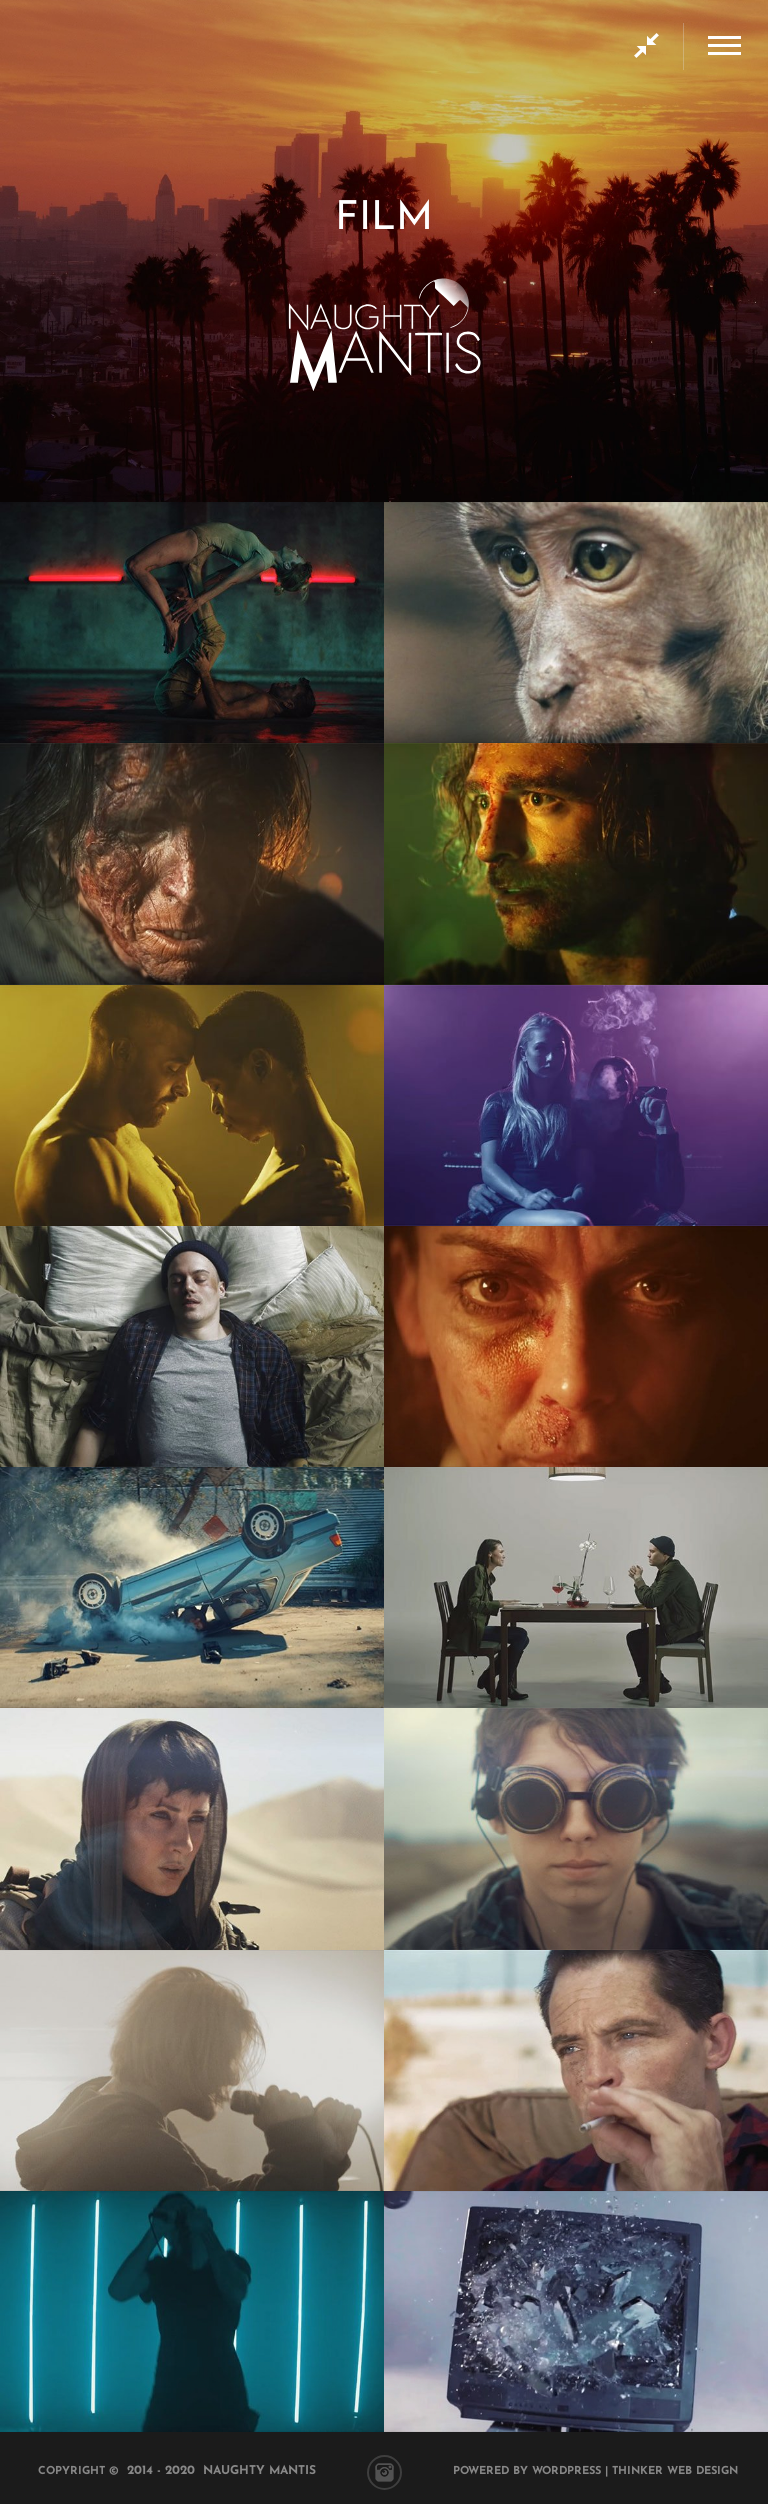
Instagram (384, 2472)
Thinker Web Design (675, 2471)
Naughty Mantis (259, 2471)
